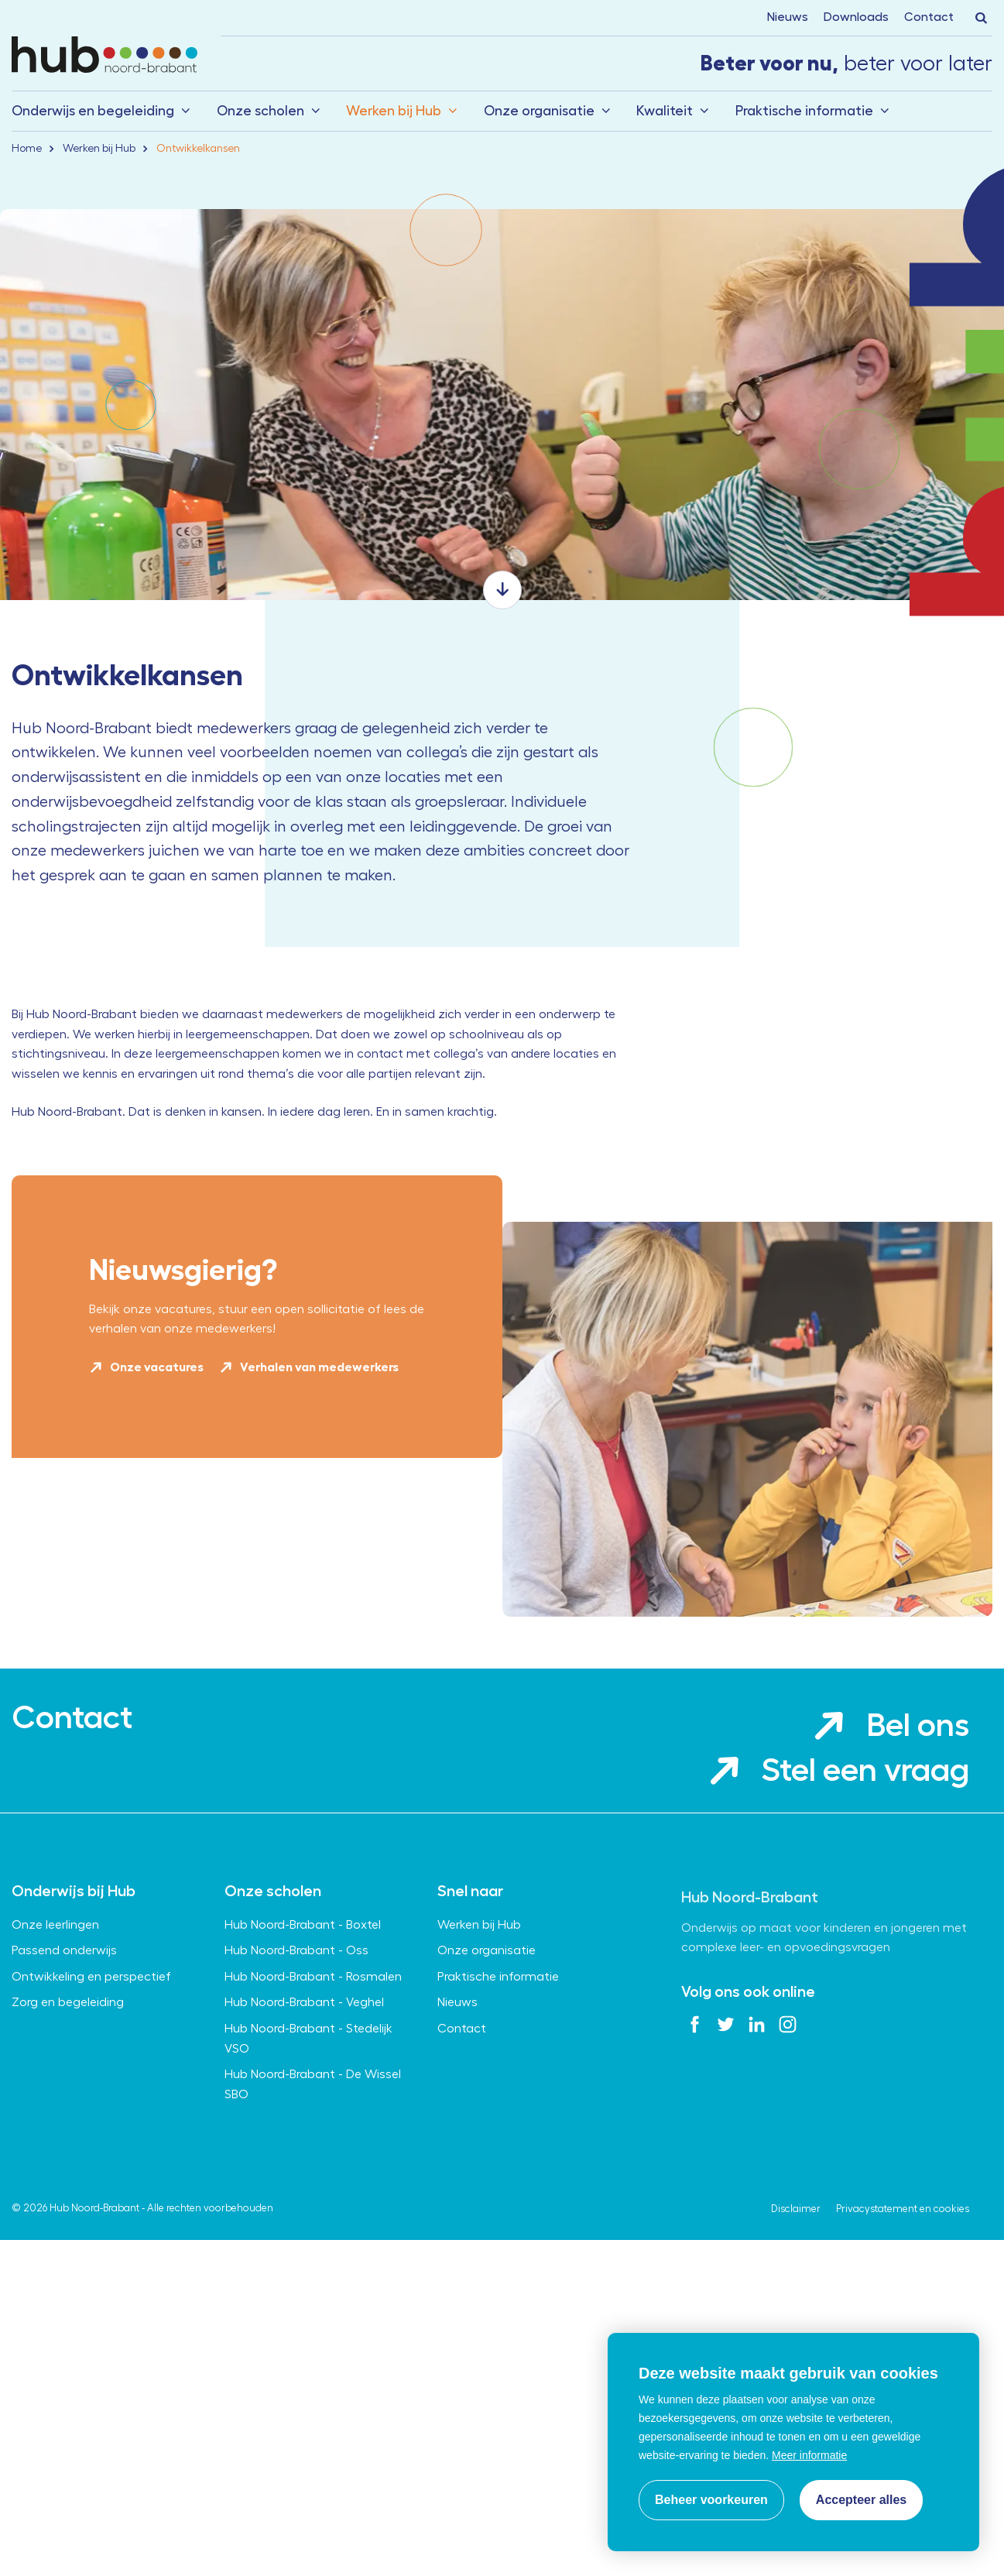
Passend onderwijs (64, 2043)
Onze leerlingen (55, 2018)
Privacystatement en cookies (902, 2301)
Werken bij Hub (393, 111)
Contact (929, 17)
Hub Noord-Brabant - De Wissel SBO (312, 2177)
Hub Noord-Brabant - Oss (296, 2043)
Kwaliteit (664, 111)
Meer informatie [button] (809, 2455)
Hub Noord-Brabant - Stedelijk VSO (308, 2131)
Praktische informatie (804, 111)
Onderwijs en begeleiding (93, 111)
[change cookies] (711, 2500)
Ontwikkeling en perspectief (91, 2069)
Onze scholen (260, 111)
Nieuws (787, 17)
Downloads (856, 17)
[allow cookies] (861, 2500)
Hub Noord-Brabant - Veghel (304, 2095)
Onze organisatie (539, 111)
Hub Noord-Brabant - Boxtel (302, 2018)
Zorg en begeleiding (68, 2095)
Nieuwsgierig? (183, 1385)
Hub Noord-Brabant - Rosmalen (313, 2069)
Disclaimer (796, 2301)
